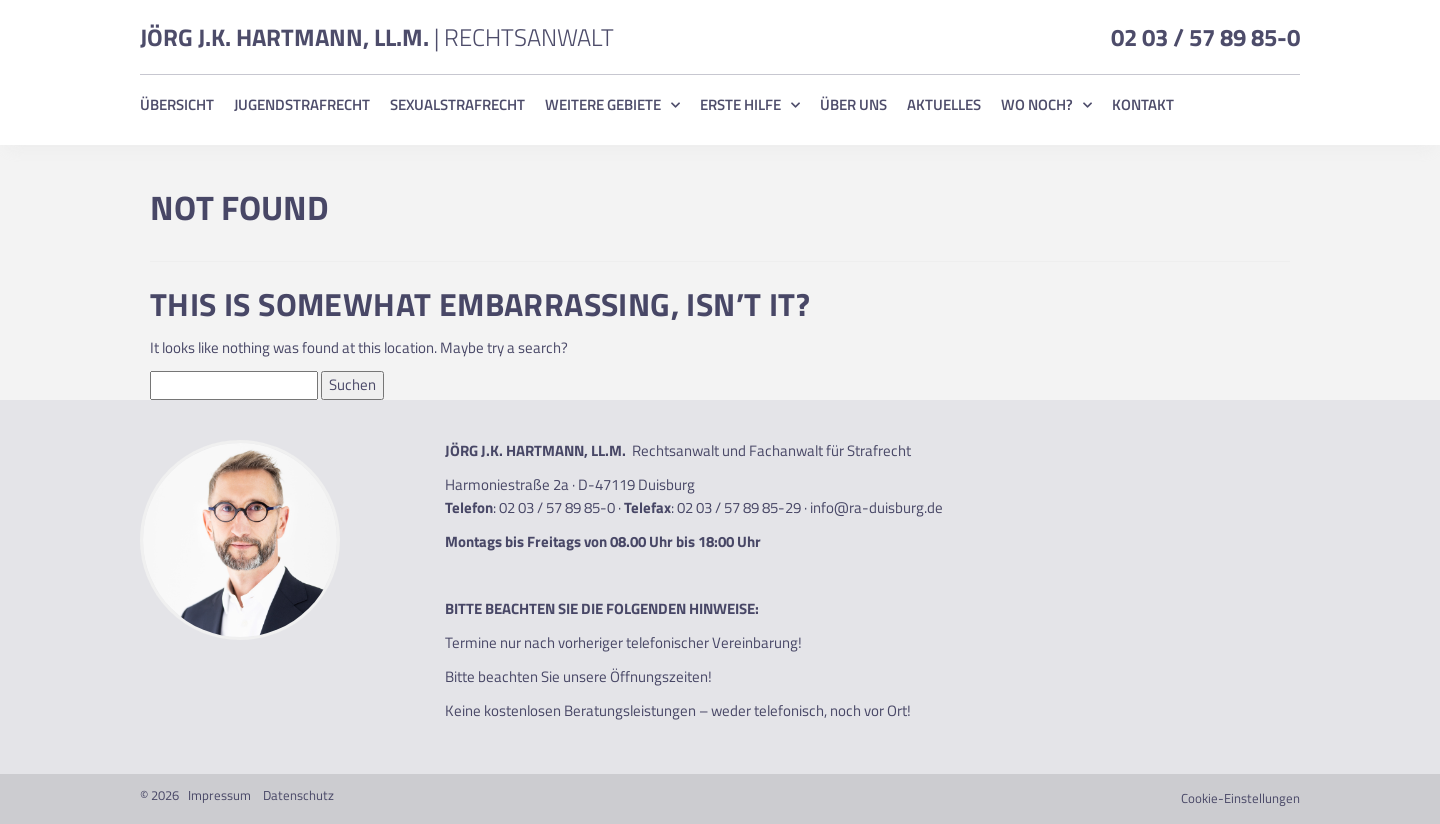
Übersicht (177, 104)
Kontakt (1143, 104)
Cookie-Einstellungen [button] (1240, 798)
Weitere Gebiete (612, 105)
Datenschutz (298, 795)
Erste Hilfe (750, 105)
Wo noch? (1046, 105)
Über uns (853, 104)
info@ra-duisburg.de (876, 507)
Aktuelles (944, 104)
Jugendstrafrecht (302, 104)
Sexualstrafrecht (457, 104)
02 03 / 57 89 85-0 (1205, 37)
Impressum (219, 795)
